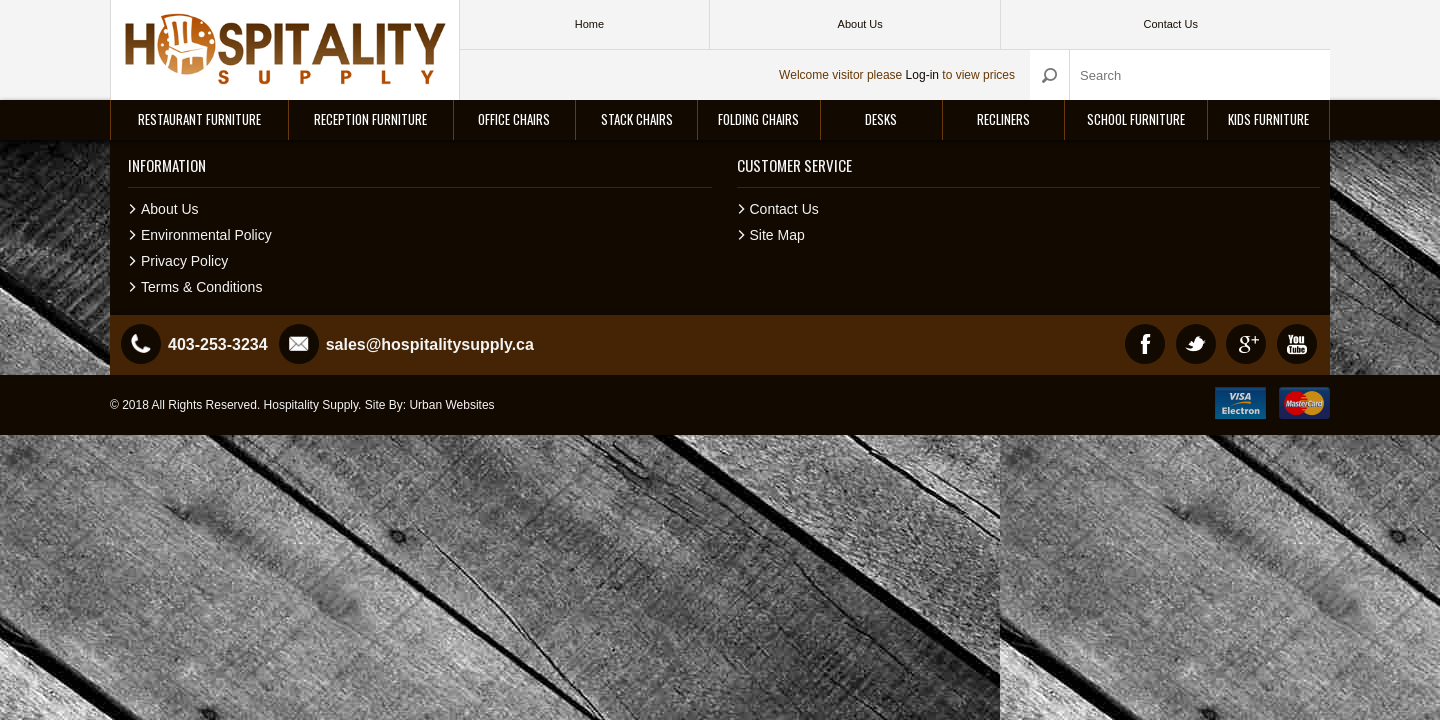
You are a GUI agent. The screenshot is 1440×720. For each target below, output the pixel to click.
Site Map (777, 235)
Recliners (1003, 119)
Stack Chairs (637, 119)
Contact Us (784, 209)
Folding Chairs (758, 119)
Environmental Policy (206, 235)
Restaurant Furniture (199, 119)
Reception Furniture (370, 119)
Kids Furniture (1268, 119)
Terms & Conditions (201, 287)
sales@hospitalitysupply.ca (430, 344)
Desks (881, 119)
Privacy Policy (184, 261)
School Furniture (1136, 119)
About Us (170, 209)
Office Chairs (514, 119)
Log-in (922, 75)
